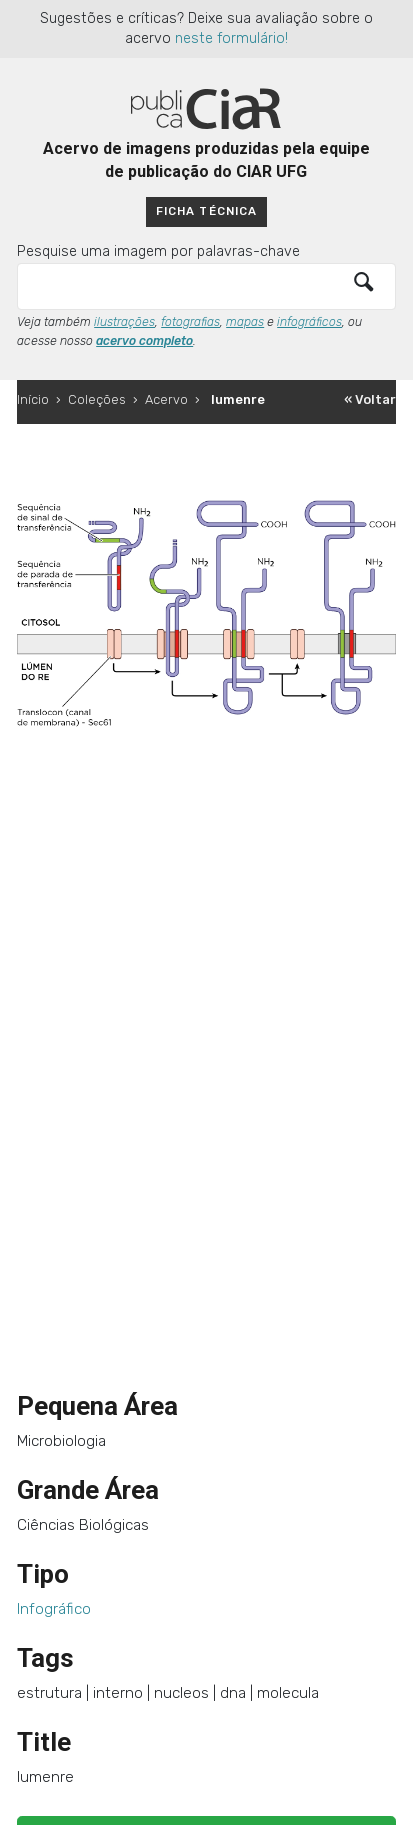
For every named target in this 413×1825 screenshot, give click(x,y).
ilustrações (124, 322)
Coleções (97, 399)
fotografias (190, 322)
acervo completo (144, 341)
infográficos (309, 322)
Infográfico (54, 1609)
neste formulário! (231, 38)
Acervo (166, 399)
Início (33, 399)
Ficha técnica (206, 211)
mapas (245, 322)
